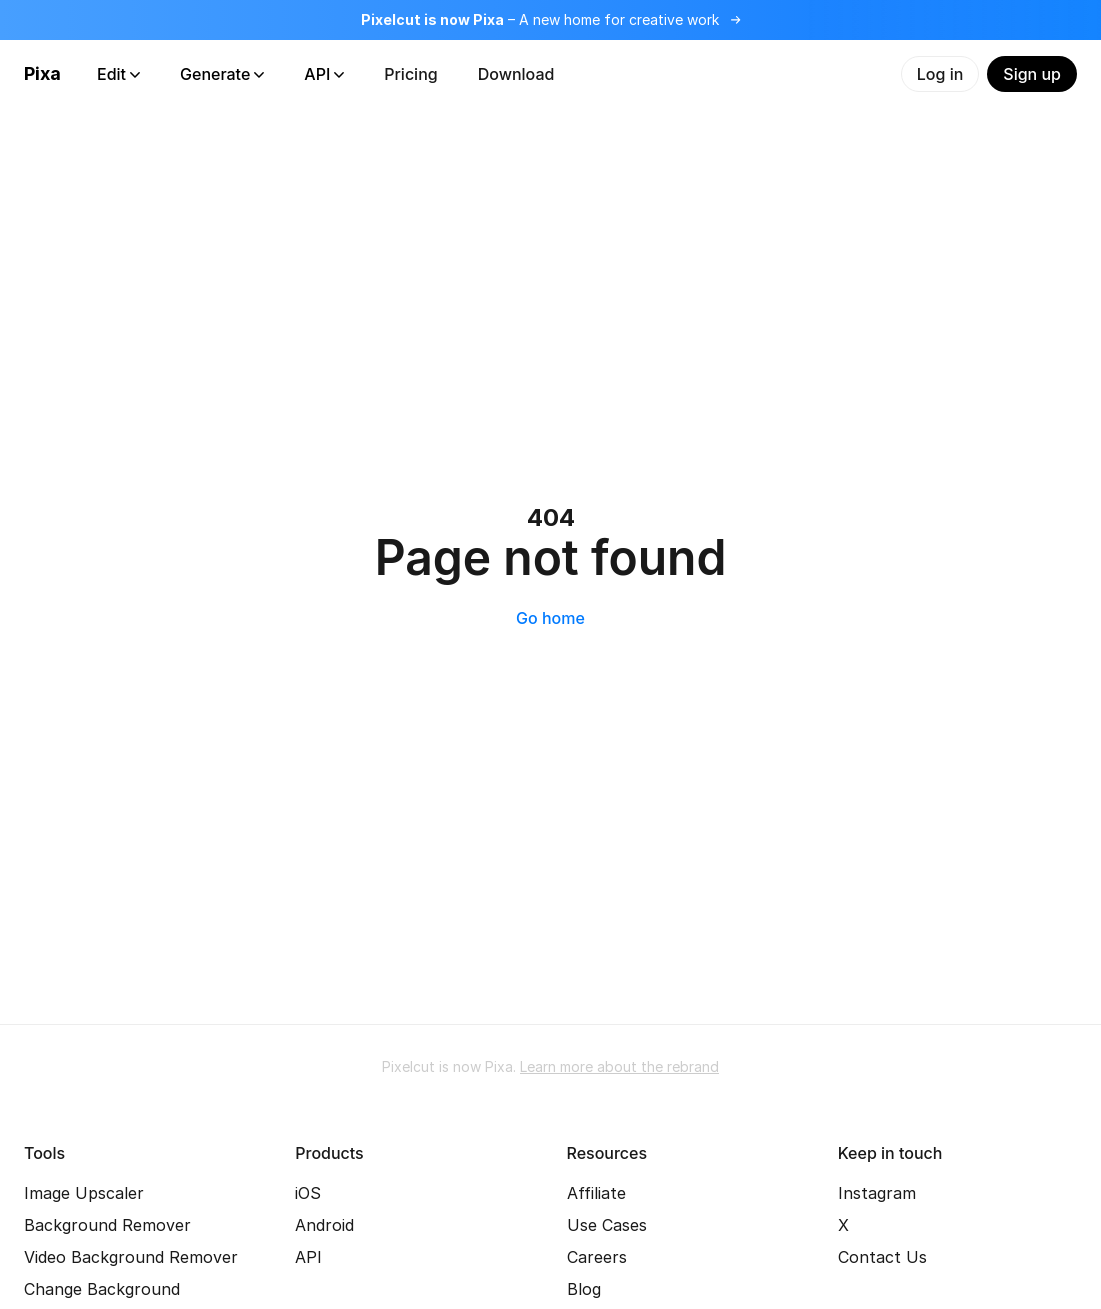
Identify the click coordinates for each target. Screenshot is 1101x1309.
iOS (308, 1193)
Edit (118, 74)
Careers (597, 1257)
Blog (584, 1289)
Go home (550, 618)
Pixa (42, 73)
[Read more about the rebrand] (550, 20)
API (324, 74)
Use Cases (607, 1225)
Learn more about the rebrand (619, 1066)
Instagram (877, 1193)
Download (516, 74)
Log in (940, 74)
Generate (222, 74)
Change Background (102, 1289)
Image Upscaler (84, 1193)
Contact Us (882, 1257)
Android (324, 1225)
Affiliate (596, 1193)
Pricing (410, 74)
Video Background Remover (131, 1257)
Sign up (1032, 74)
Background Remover (107, 1225)
